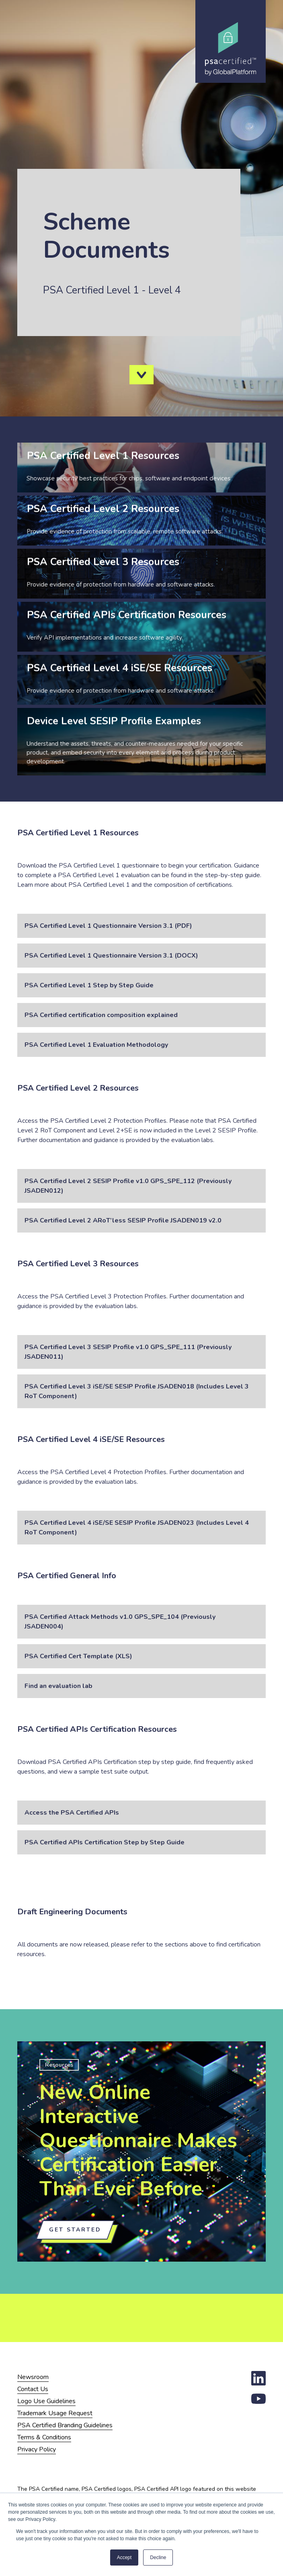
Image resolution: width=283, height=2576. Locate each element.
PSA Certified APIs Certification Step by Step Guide (105, 1842)
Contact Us (32, 2389)
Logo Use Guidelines (46, 2401)
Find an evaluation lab (58, 1686)
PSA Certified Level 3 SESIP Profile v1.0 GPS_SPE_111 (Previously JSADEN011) (128, 1352)
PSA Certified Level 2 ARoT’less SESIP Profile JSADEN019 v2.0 (123, 1220)
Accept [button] (124, 2557)
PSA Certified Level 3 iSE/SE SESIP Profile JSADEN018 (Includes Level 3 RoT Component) (137, 1391)
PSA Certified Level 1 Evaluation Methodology (96, 1044)
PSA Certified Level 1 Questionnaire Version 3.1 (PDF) (108, 925)
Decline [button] (158, 2557)
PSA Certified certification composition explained (101, 1015)
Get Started (75, 2229)
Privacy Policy (36, 2449)
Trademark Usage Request (54, 2413)
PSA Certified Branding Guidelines (65, 2425)
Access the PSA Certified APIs (72, 1812)
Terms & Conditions (44, 2437)
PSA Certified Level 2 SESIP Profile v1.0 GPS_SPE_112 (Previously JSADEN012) (128, 1186)
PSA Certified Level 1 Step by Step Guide (89, 985)
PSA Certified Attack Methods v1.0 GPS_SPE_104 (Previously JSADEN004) (120, 1621)
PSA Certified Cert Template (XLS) (78, 1656)
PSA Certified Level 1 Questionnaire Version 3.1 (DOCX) (111, 955)
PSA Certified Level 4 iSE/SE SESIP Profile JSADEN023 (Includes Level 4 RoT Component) (137, 1527)
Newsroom (33, 2377)
